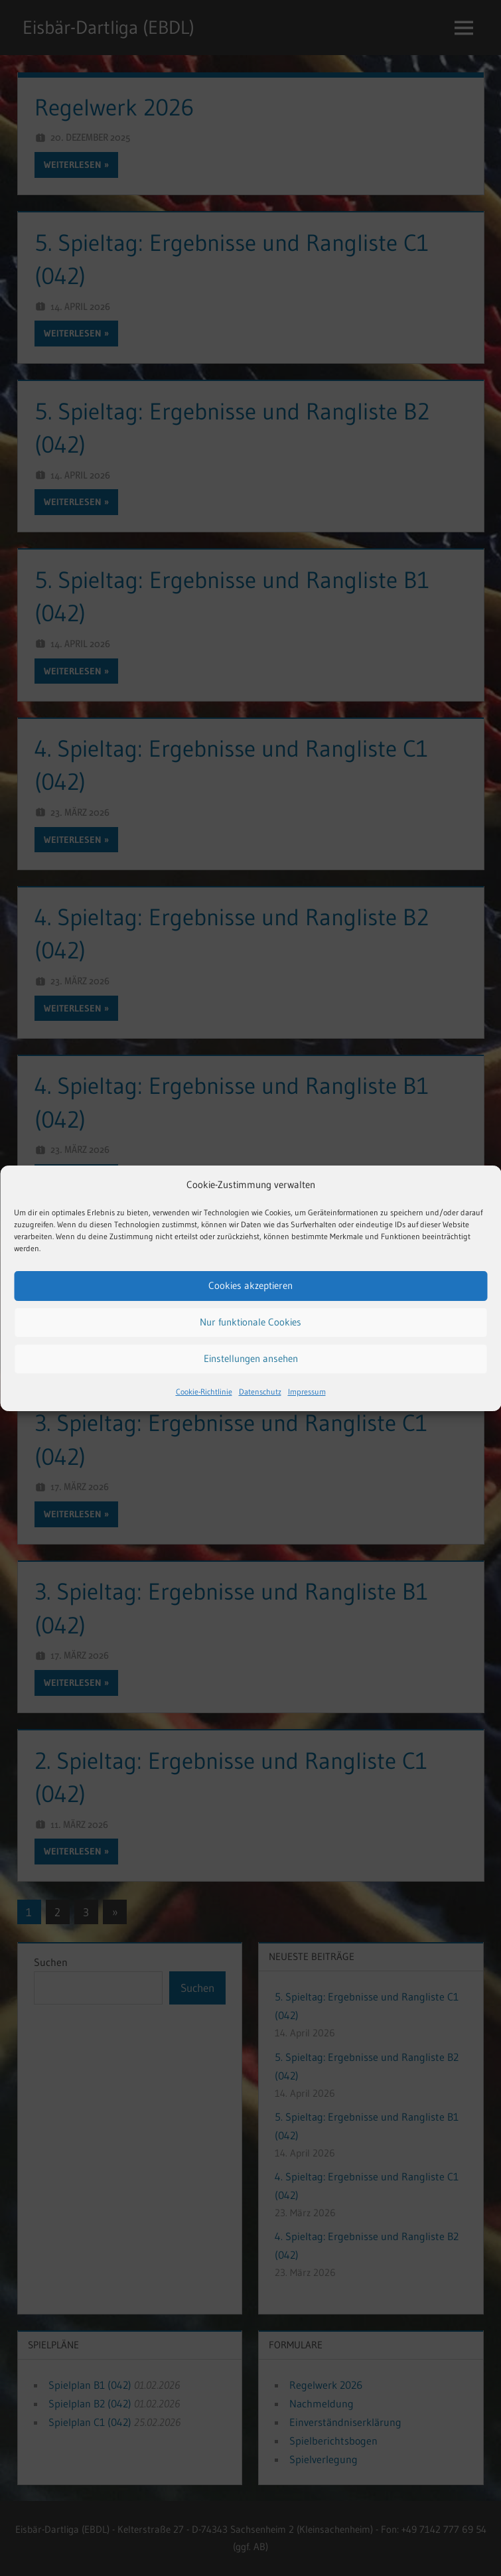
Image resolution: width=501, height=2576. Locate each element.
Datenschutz (260, 1392)
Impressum (307, 1392)
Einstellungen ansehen (251, 1358)
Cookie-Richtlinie (204, 1392)
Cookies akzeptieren (250, 1285)
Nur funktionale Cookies (250, 1322)
